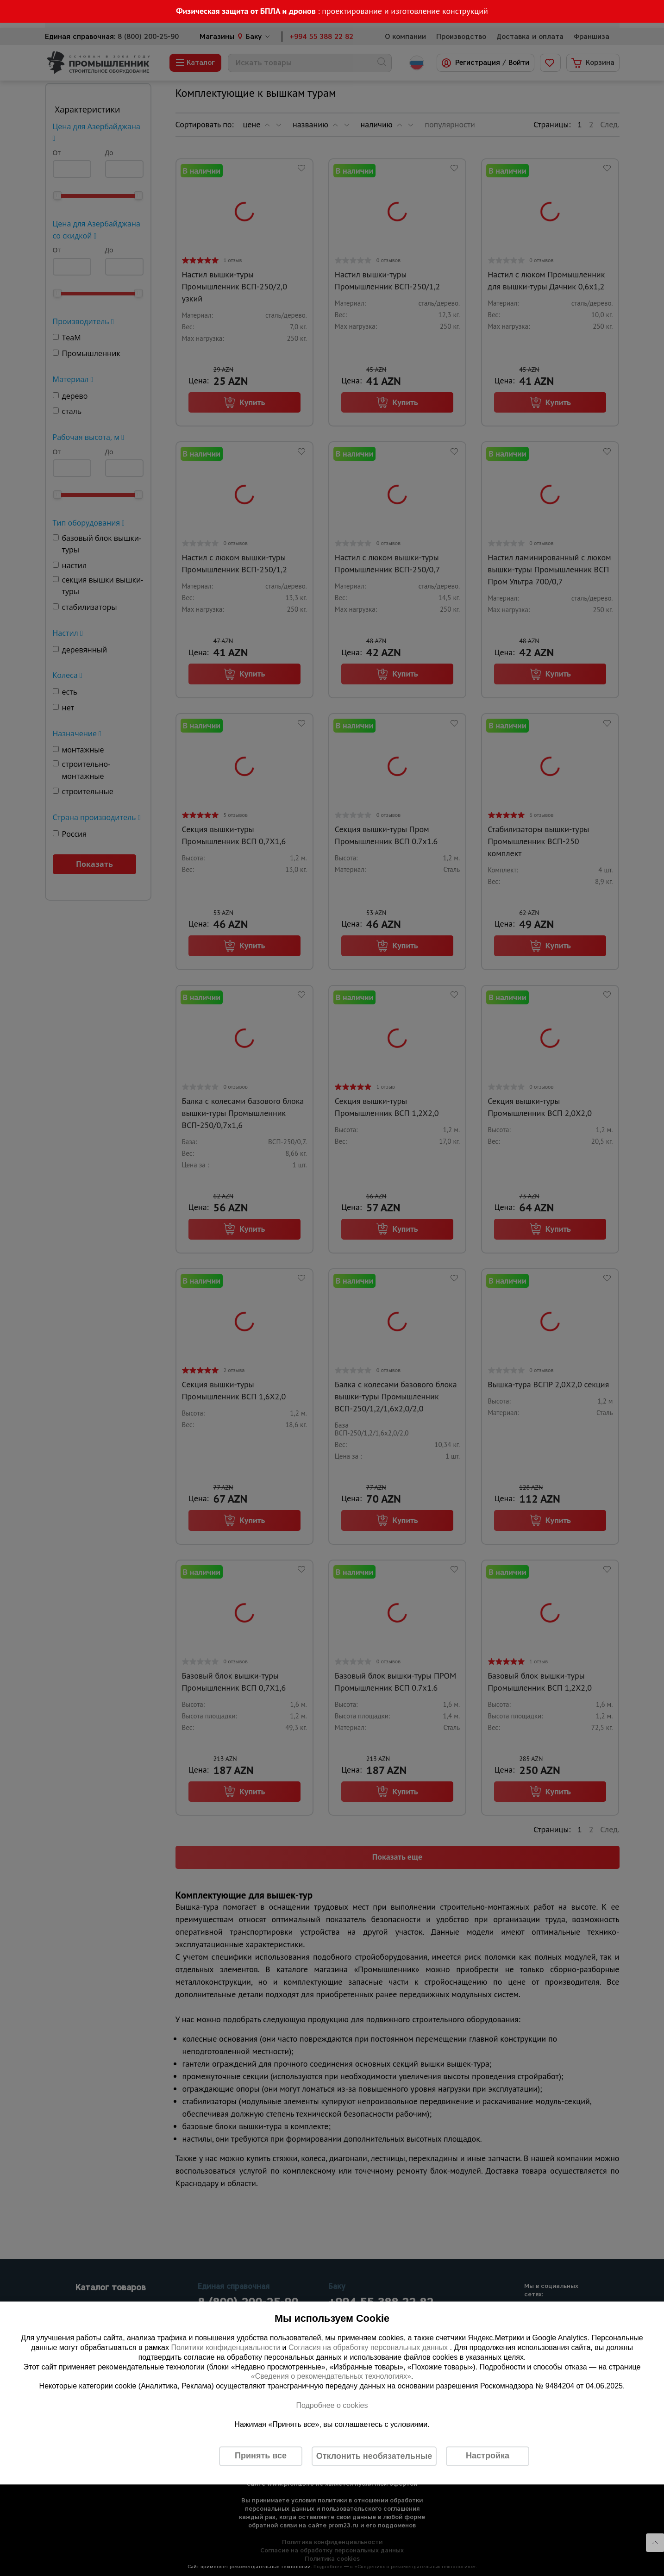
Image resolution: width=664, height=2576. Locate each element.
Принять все (261, 2456)
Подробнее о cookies (332, 2405)
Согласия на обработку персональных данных (369, 2347)
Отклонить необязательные (374, 2456)
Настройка (487, 2456)
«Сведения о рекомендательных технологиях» (331, 2377)
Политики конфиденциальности (225, 2347)
